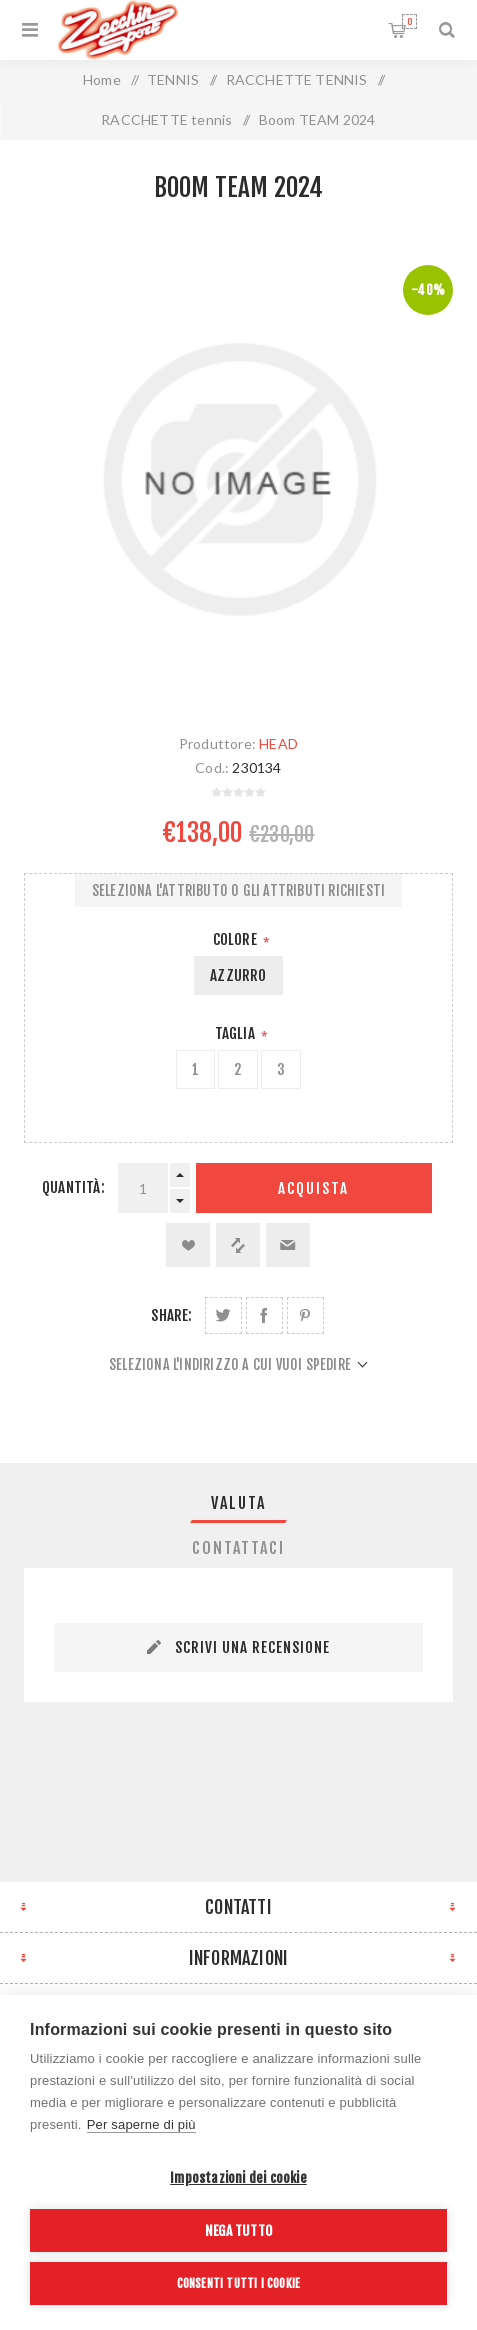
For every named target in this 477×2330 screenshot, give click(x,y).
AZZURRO (238, 975)
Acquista (313, 1188)
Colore (236, 939)
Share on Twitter (223, 1315)
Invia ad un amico (288, 1245)
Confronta (238, 1245)
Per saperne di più (141, 2124)
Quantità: (73, 1187)
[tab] (238, 1503)
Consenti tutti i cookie (239, 2283)
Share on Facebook (264, 1315)
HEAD (278, 743)
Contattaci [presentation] (238, 1548)
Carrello (409, 21)
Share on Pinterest (305, 1315)
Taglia (236, 1033)
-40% (428, 290)
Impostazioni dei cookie (238, 2177)
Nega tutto (238, 2230)
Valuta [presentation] (238, 1503)
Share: (171, 1315)
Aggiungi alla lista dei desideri (188, 1245)
